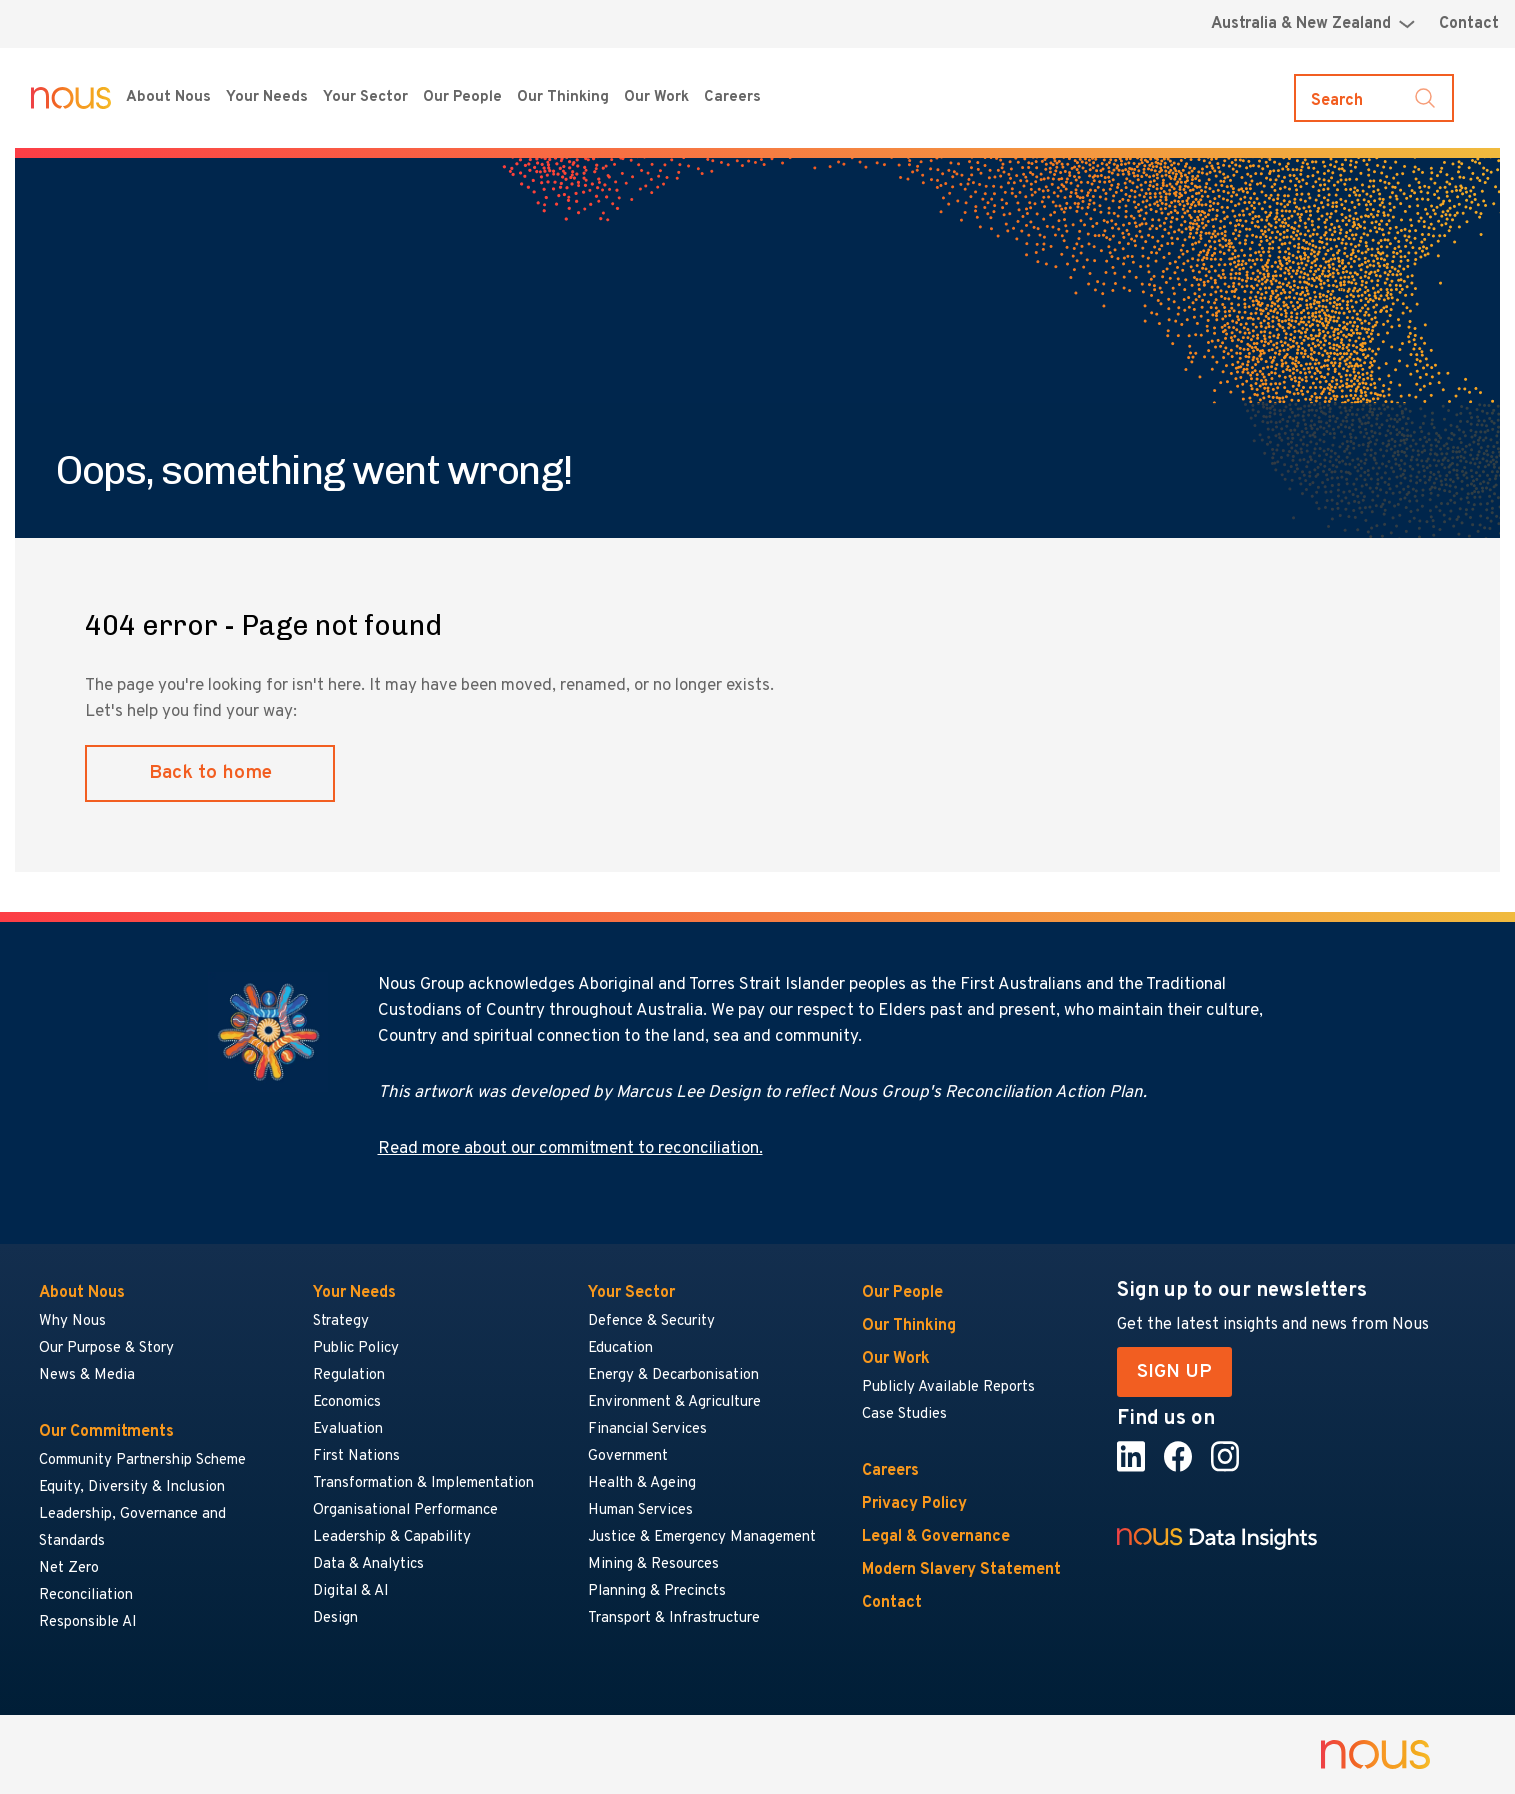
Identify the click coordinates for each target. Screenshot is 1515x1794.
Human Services (640, 1510)
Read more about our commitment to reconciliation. (570, 1149)
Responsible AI (88, 1622)
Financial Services (647, 1429)
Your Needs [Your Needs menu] (267, 97)
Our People (462, 97)
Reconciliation (86, 1595)
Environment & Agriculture (674, 1402)
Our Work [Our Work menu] (656, 97)
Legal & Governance (936, 1537)
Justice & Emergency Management (702, 1537)
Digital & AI (351, 1591)
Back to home (210, 773)
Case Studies (904, 1414)
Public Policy (356, 1348)
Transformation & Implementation (423, 1483)
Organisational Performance (405, 1510)
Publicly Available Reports (948, 1387)
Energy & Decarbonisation (673, 1375)
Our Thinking (563, 97)
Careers (890, 1471)
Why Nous (72, 1321)
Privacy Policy (914, 1504)
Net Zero (69, 1568)
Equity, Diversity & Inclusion (132, 1487)
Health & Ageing (642, 1483)
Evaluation (348, 1429)
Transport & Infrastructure (674, 1618)
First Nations (356, 1456)
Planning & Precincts (657, 1591)
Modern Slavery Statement (961, 1570)
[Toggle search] (1374, 98)
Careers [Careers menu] (732, 97)
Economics (347, 1402)
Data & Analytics (368, 1564)
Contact (1469, 24)
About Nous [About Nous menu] (168, 97)
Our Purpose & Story (106, 1348)
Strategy (341, 1321)
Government (628, 1456)
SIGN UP (1174, 1372)
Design (335, 1618)
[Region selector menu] (1313, 24)
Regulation (349, 1375)
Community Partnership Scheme (142, 1460)
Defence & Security (651, 1321)
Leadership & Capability (392, 1537)
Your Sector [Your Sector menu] (365, 97)
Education (620, 1348)
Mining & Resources (654, 1564)
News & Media (87, 1375)
